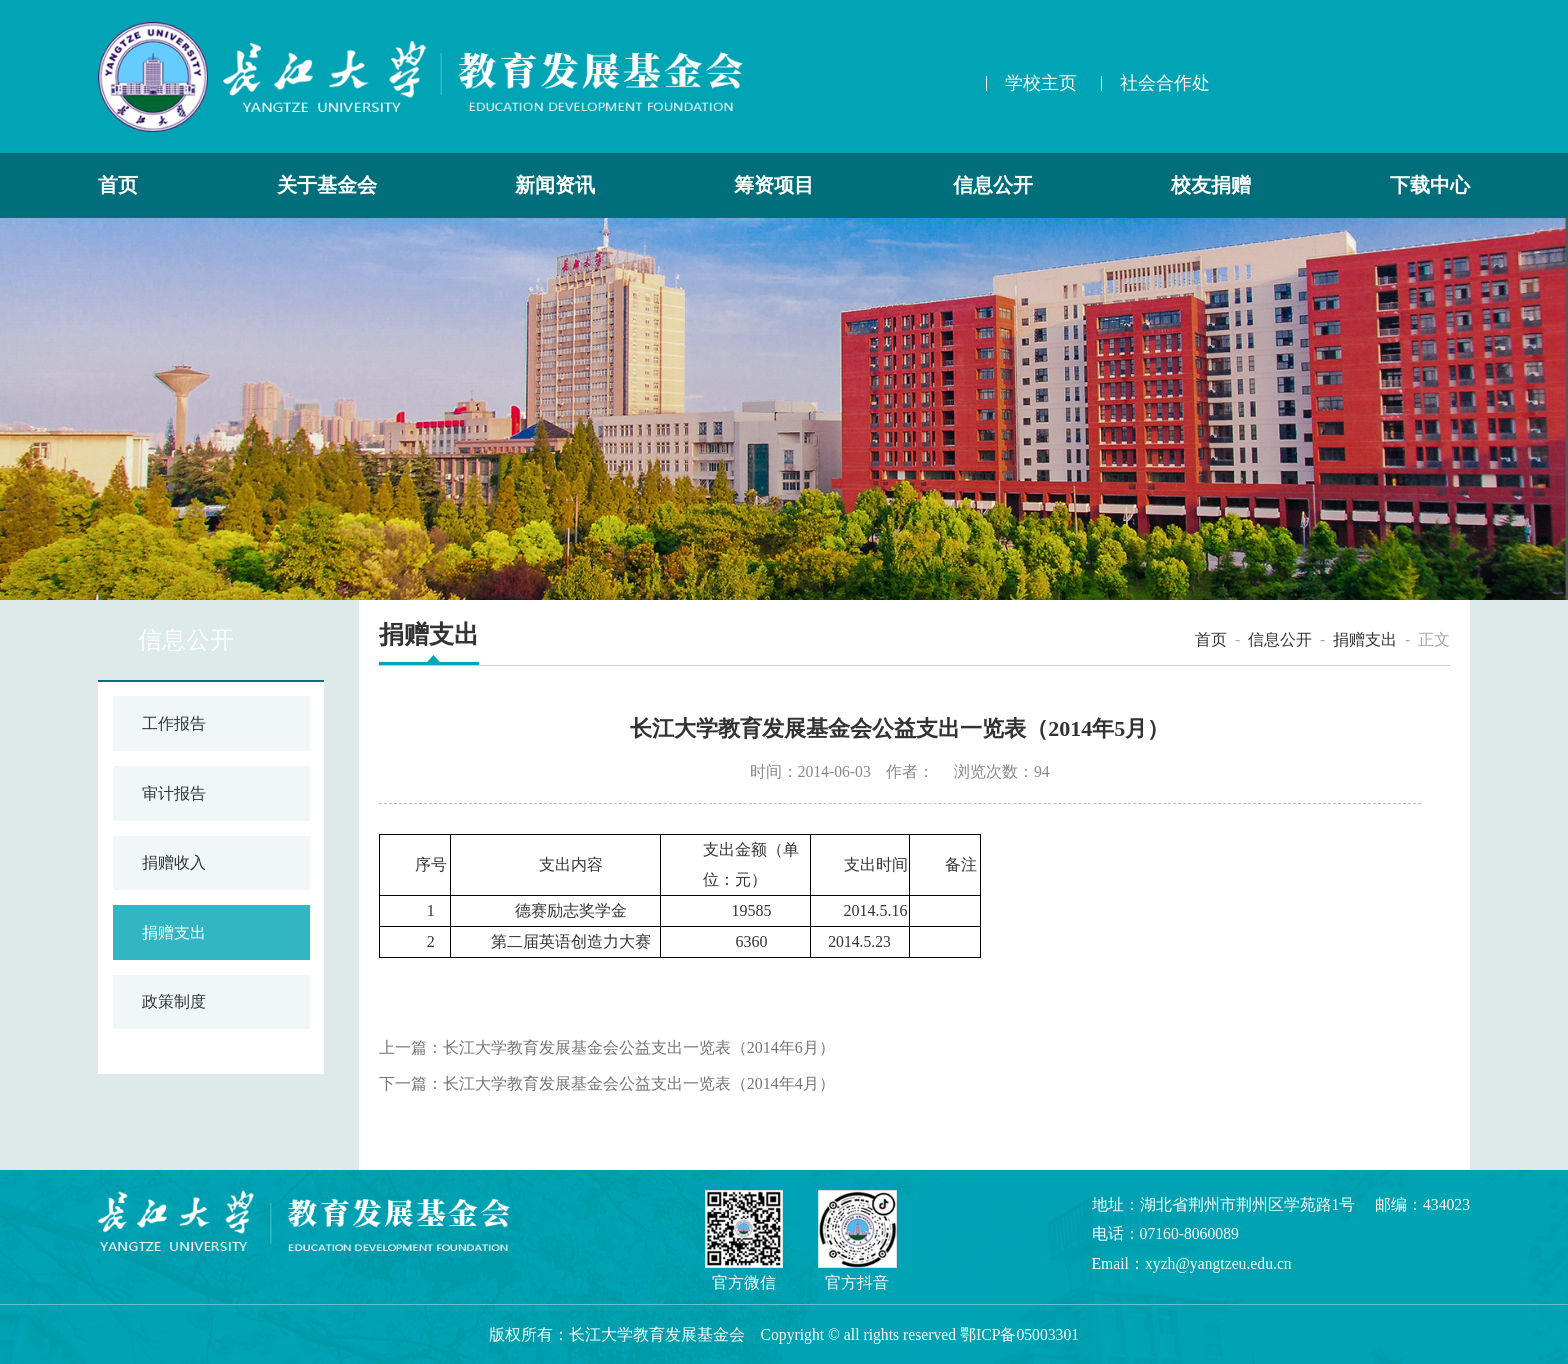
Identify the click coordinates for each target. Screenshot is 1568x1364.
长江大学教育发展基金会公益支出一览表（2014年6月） (639, 1047)
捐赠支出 (174, 932)
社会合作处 (1165, 83)
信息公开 (993, 185)
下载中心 (1430, 185)
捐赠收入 (174, 862)
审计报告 (174, 793)
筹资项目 (774, 185)
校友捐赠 (1211, 185)
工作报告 (174, 723)
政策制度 (174, 1001)
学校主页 (1041, 83)
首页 (118, 185)
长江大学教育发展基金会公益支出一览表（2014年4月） (639, 1083)
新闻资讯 (555, 185)
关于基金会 (327, 185)
